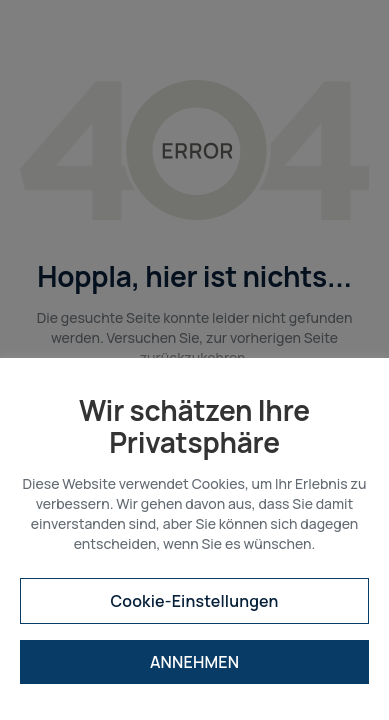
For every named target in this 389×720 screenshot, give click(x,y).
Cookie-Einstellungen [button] (194, 601)
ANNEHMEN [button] (194, 662)
